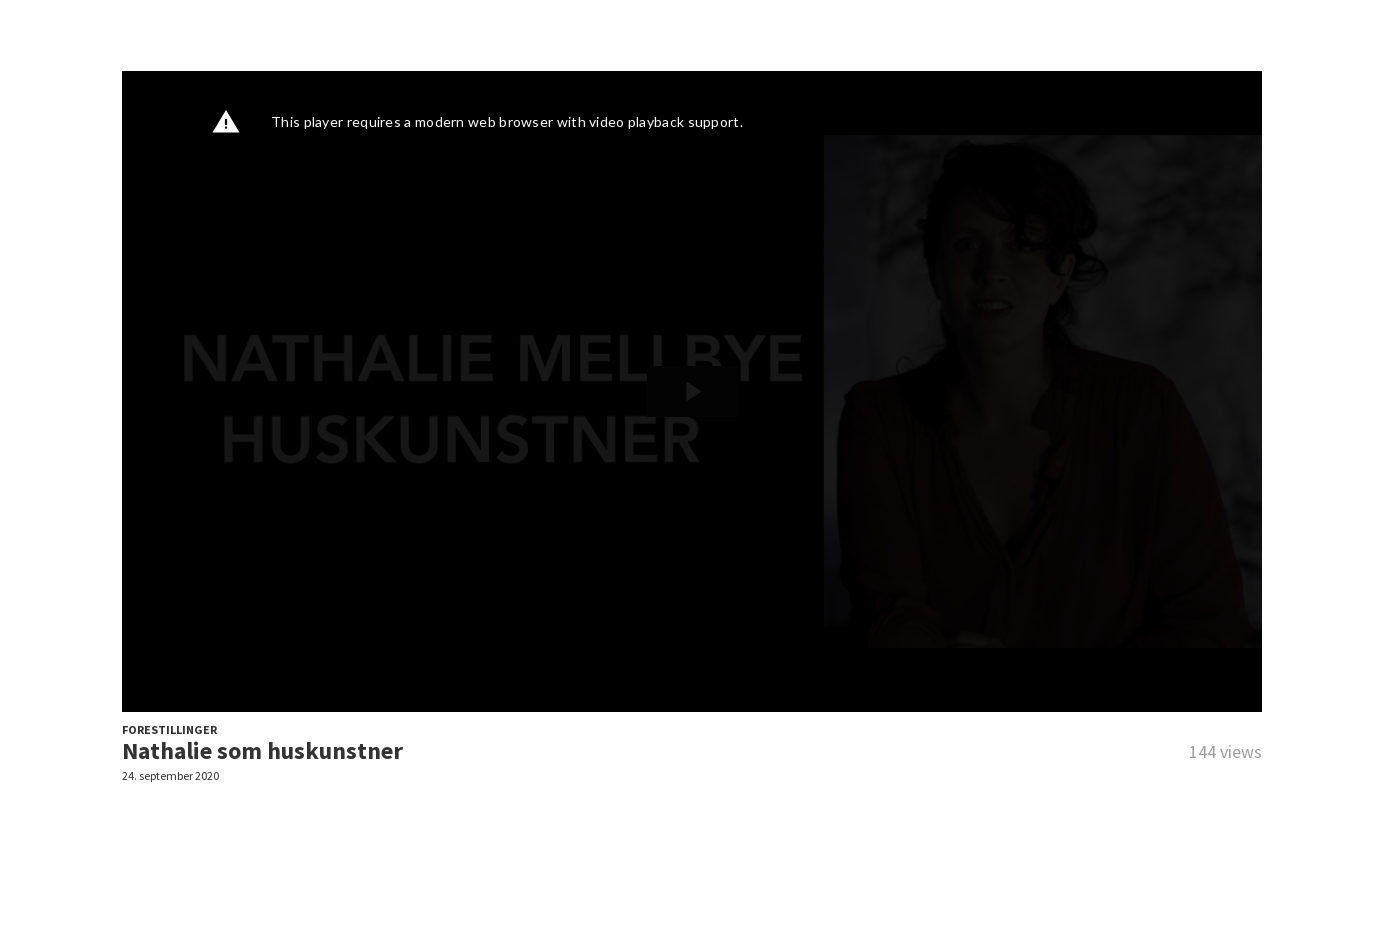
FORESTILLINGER (169, 729)
